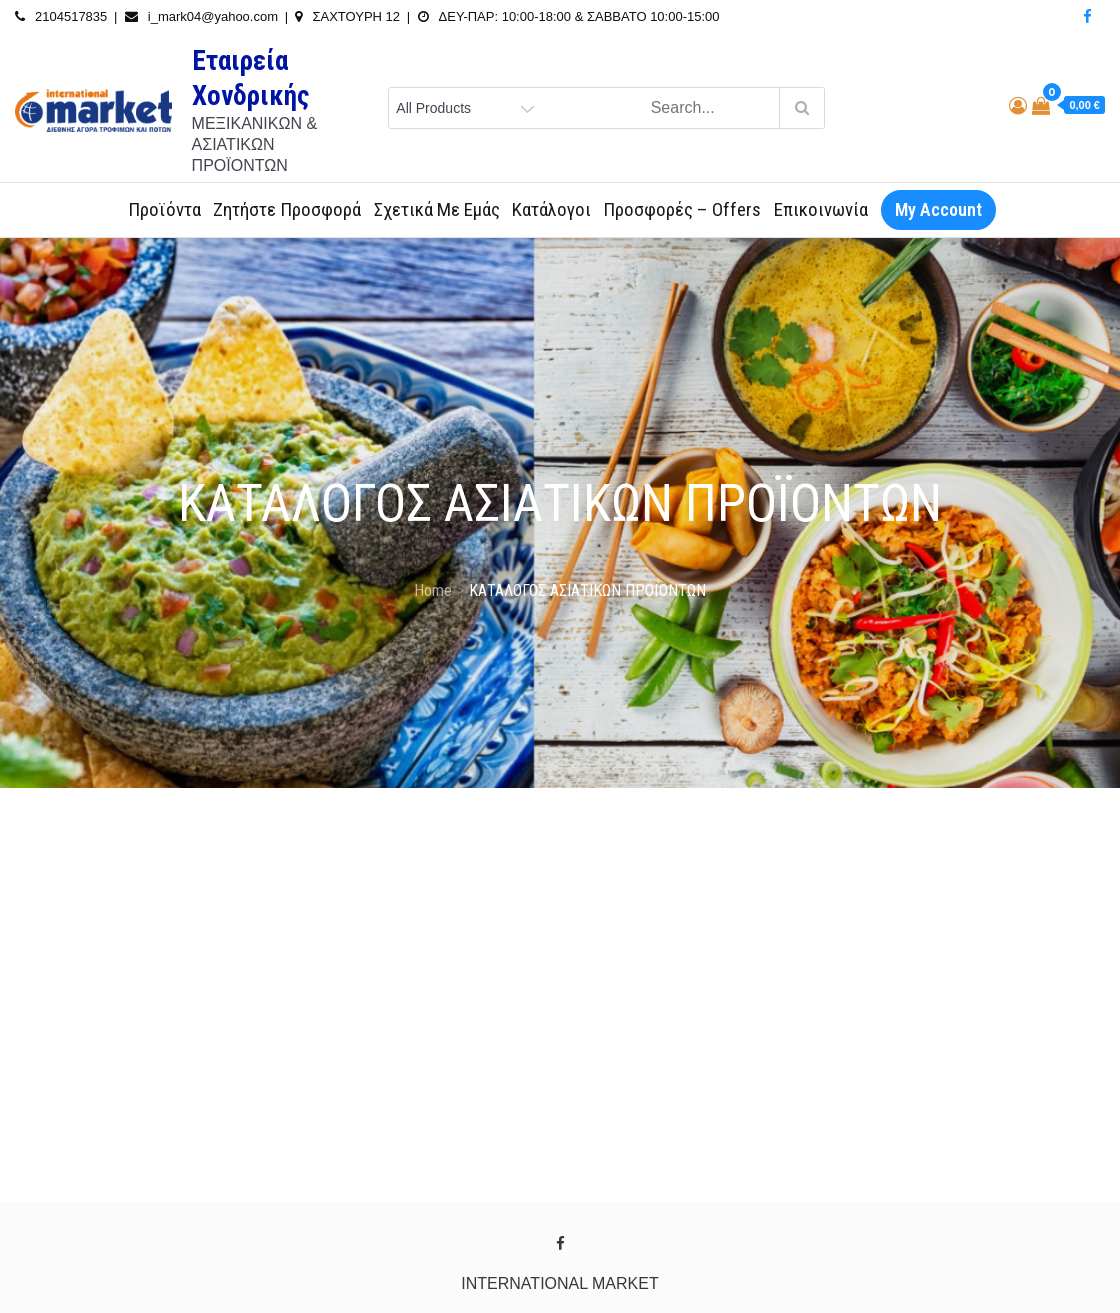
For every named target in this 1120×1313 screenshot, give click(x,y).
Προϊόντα (164, 209)
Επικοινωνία (821, 209)
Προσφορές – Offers (682, 209)
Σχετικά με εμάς (437, 209)
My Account (938, 209)
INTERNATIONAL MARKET (559, 1283)
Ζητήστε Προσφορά (287, 209)
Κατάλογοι (551, 209)
